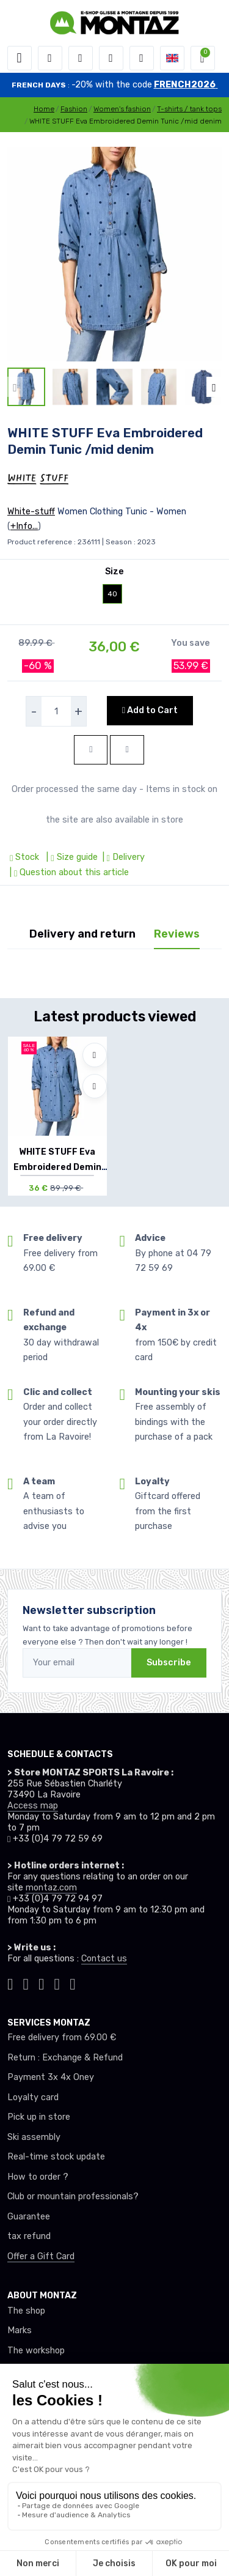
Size (114, 571)
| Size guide (70, 857)
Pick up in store (38, 2117)
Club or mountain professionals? (73, 2196)
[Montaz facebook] (41, 1982)
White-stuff (31, 511)
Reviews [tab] (177, 934)
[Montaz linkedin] (73, 1982)
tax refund (29, 2236)
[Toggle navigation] (19, 58)
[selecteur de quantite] (56, 711)
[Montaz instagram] (26, 1982)
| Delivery (122, 857)
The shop (26, 2311)
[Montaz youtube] (57, 1982)
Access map (32, 1806)
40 (112, 594)
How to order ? (37, 2177)
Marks (19, 2330)
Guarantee (28, 2216)
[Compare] (94, 1086)
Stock (25, 857)
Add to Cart (150, 710)
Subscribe (169, 1662)
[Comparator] (141, 58)
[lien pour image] (114, 254)
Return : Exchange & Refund (65, 2057)
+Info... (24, 526)
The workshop (36, 2350)
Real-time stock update (56, 2157)
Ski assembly (33, 2137)
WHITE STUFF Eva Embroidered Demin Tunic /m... (57, 1167)
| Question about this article (68, 872)
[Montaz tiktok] (10, 1982)
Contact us (104, 1958)
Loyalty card (33, 2097)
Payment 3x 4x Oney (50, 2077)
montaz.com (51, 1887)
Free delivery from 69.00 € (61, 2037)
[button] (50, 58)
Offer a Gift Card (41, 2256)
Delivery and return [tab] (82, 934)
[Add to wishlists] (94, 1055)
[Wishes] (111, 58)
